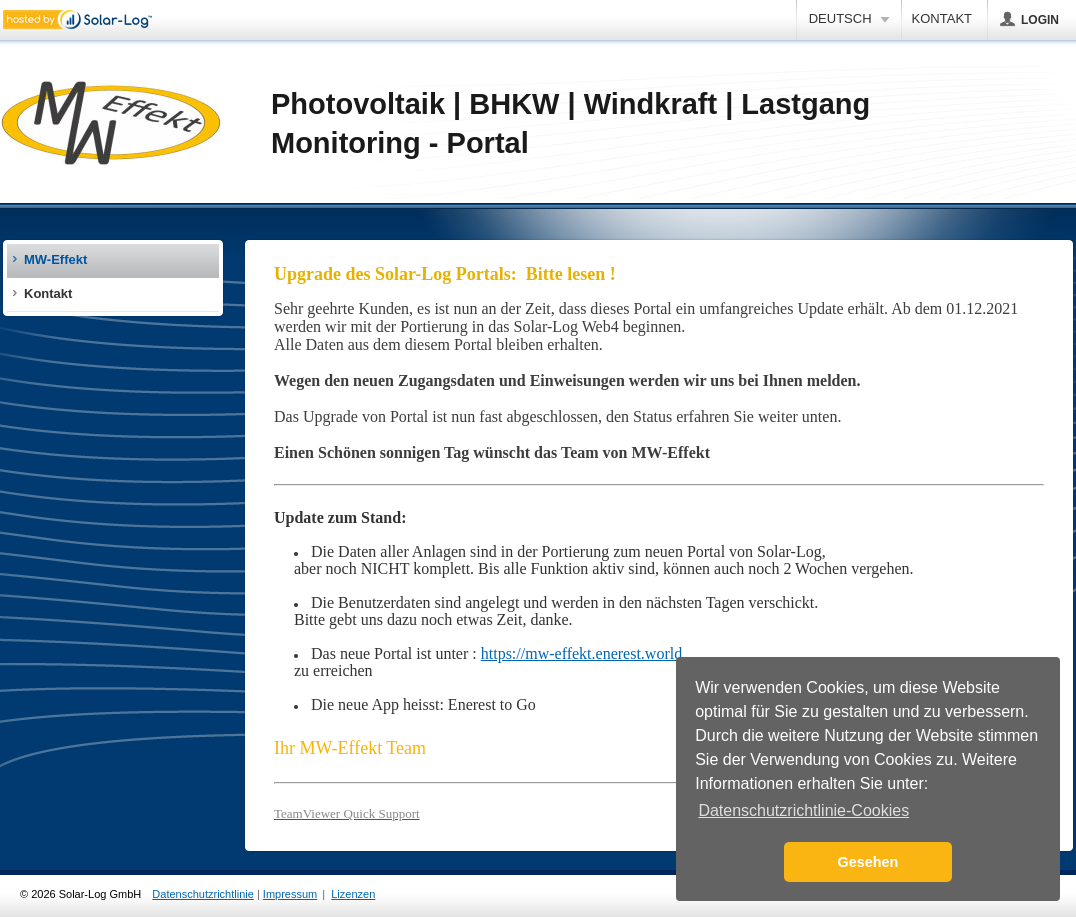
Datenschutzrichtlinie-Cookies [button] (803, 810)
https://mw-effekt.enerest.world (581, 653)
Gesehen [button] (868, 862)
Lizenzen (353, 894)
